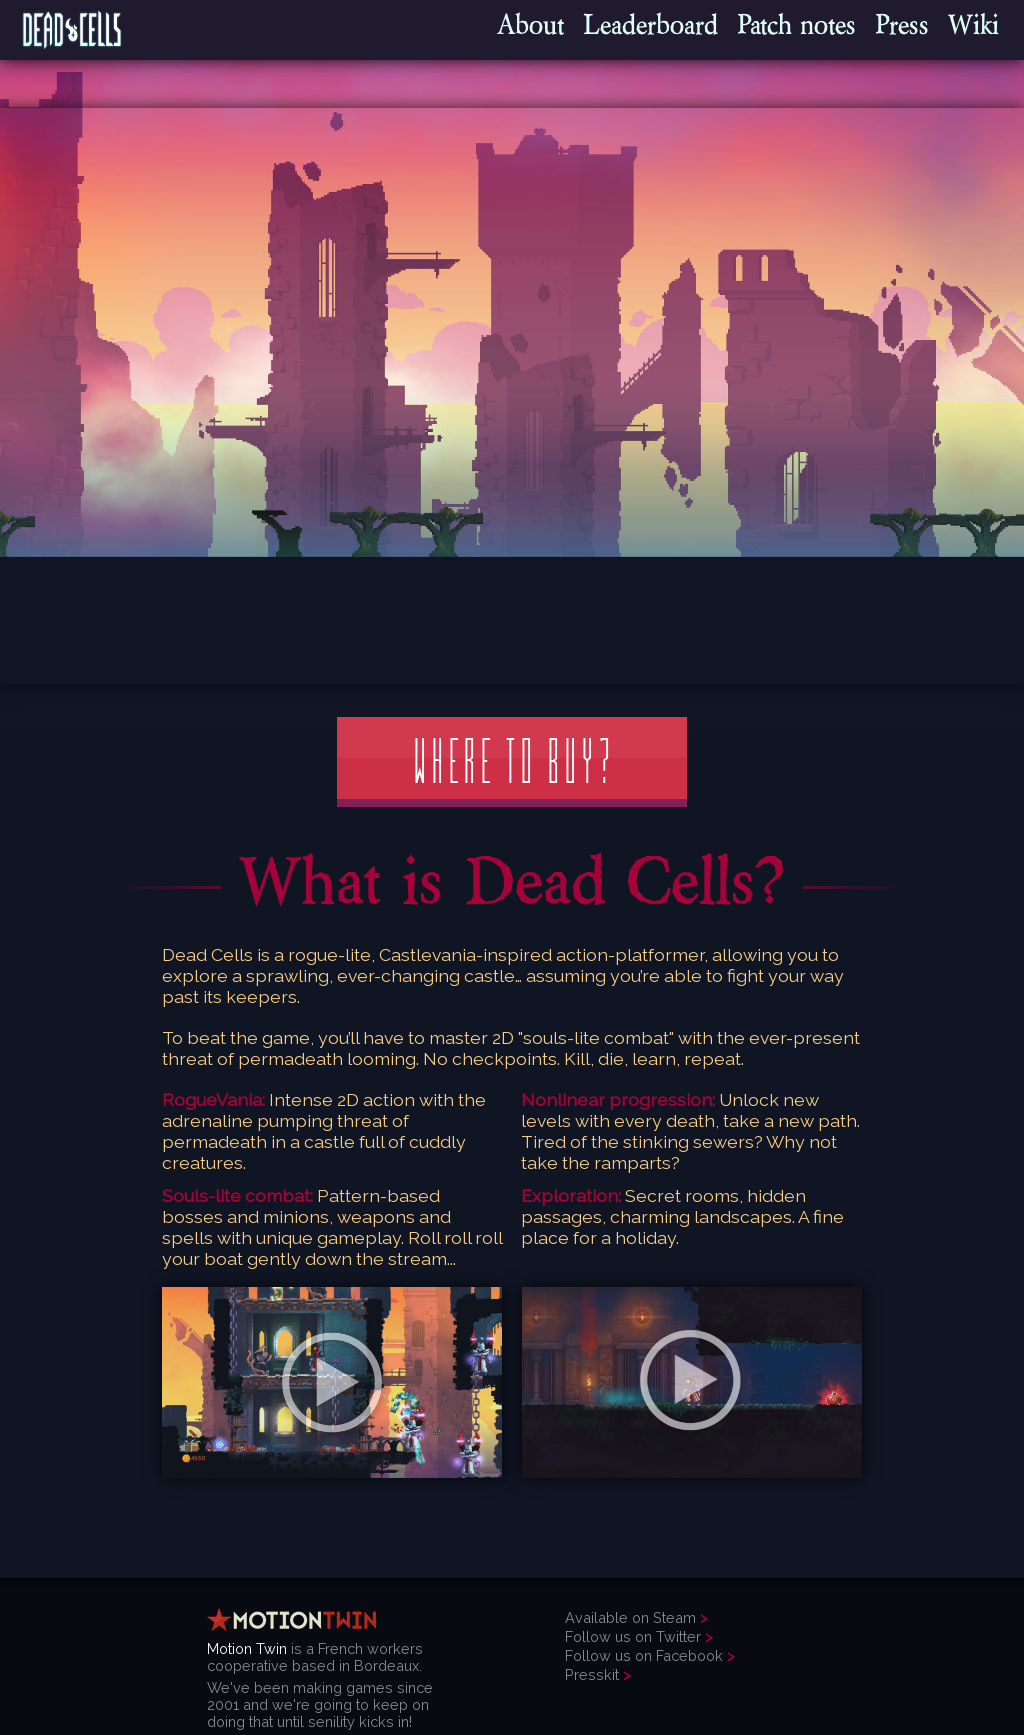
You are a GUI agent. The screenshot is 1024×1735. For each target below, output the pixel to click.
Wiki (973, 25)
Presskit (592, 1674)
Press (902, 25)
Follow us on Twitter (633, 1636)
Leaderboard (650, 25)
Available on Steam (630, 1617)
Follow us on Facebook (644, 1655)
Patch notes (796, 25)
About (530, 25)
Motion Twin (247, 1648)
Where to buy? (512, 762)
